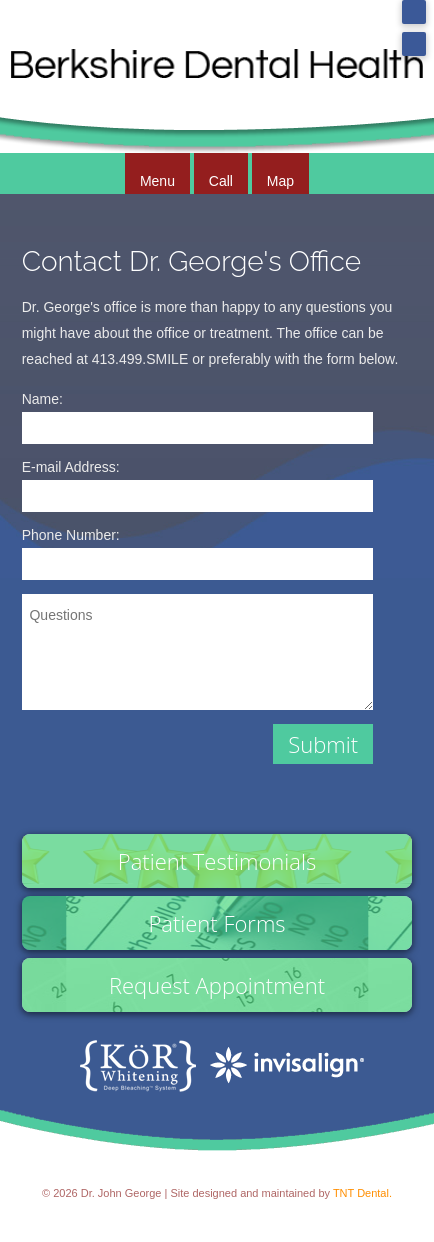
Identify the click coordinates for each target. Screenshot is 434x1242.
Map (280, 181)
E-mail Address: (71, 467)
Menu (157, 181)
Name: (42, 399)
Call (221, 181)
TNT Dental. (362, 1193)
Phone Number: (71, 535)
